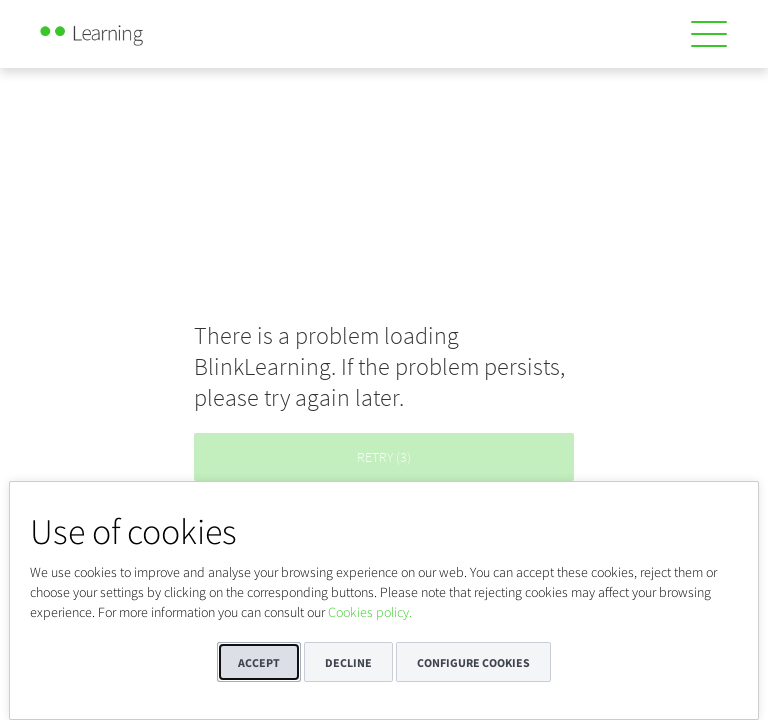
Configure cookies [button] (473, 662)
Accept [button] (259, 662)
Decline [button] (348, 662)
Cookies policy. (370, 612)
